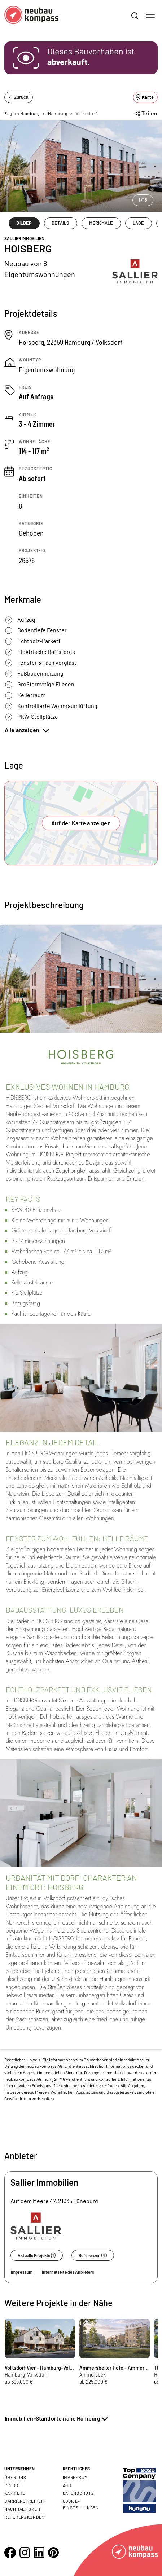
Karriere (14, 2493)
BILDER (24, 223)
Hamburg (57, 113)
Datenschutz (78, 2493)
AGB (67, 2485)
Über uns (15, 2477)
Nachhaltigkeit (22, 2508)
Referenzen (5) (93, 2255)
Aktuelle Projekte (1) (37, 2255)
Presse (12, 2485)
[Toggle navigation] (150, 15)
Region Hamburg (22, 113)
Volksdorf (86, 113)
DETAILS (60, 223)
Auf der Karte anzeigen (81, 822)
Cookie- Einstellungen (81, 2504)
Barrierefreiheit (24, 2501)
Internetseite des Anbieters (68, 2271)
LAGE (138, 223)
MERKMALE (101, 223)
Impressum (21, 2271)
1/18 (143, 200)
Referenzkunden (24, 2516)
